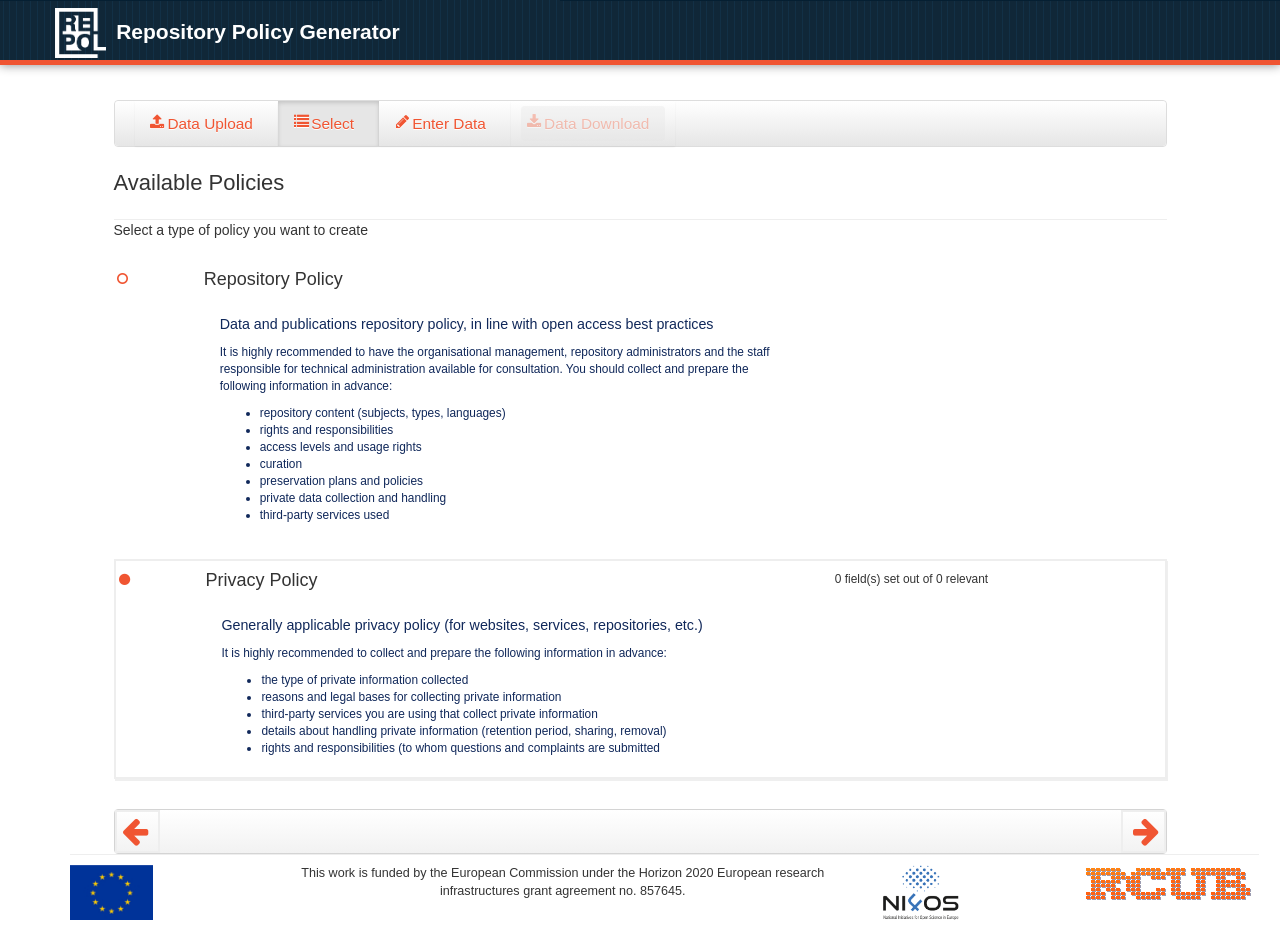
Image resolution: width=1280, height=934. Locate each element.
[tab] (207, 123)
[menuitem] (207, 123)
